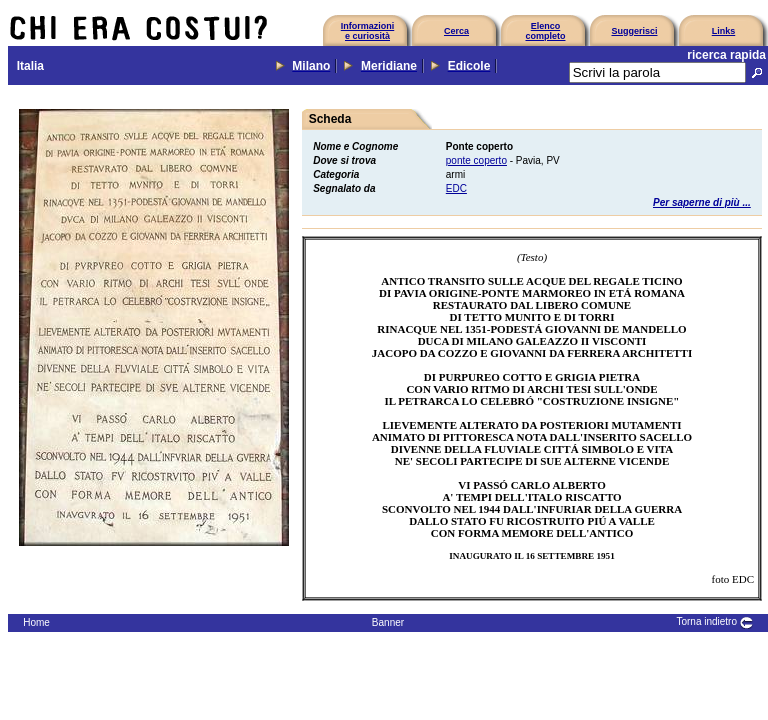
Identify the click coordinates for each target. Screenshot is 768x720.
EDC (456, 188)
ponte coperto (476, 160)
